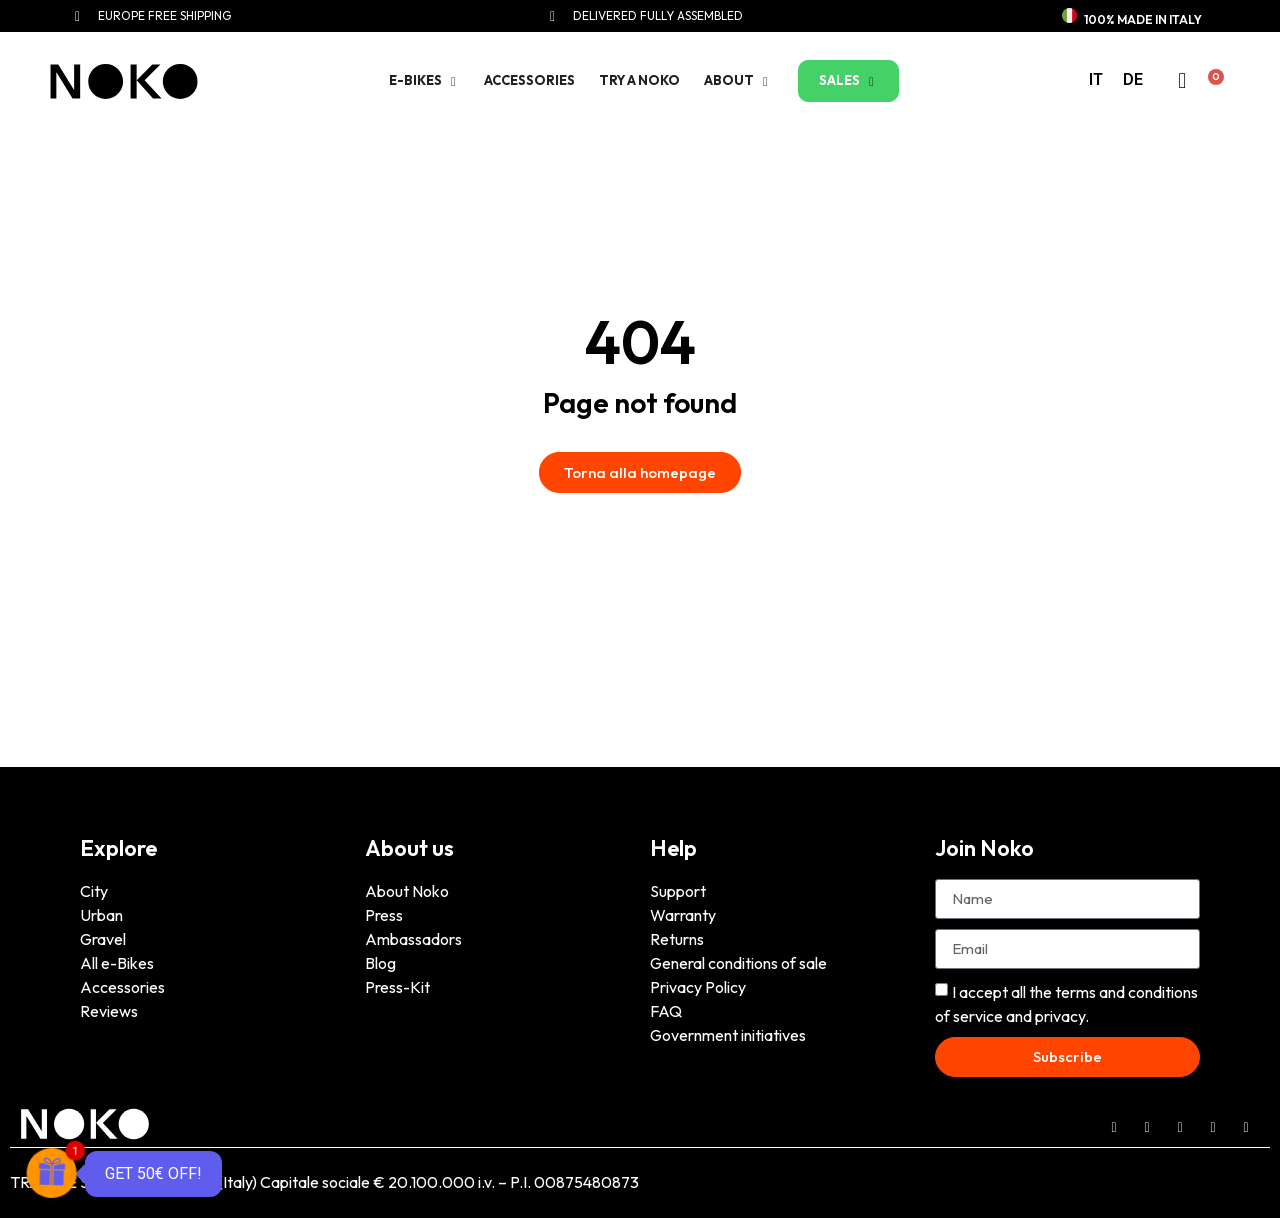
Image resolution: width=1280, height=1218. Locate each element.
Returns (677, 939)
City (94, 891)
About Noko (407, 891)
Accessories (122, 987)
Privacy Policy (698, 987)
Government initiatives (728, 1035)
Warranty (683, 915)
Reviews (109, 1011)
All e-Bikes (117, 963)
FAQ (666, 1011)
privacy (1060, 1016)
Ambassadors (413, 939)
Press (384, 915)
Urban (101, 915)
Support (678, 891)
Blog (380, 963)
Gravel (103, 939)
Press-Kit (397, 987)
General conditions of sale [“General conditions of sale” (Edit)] (738, 963)
